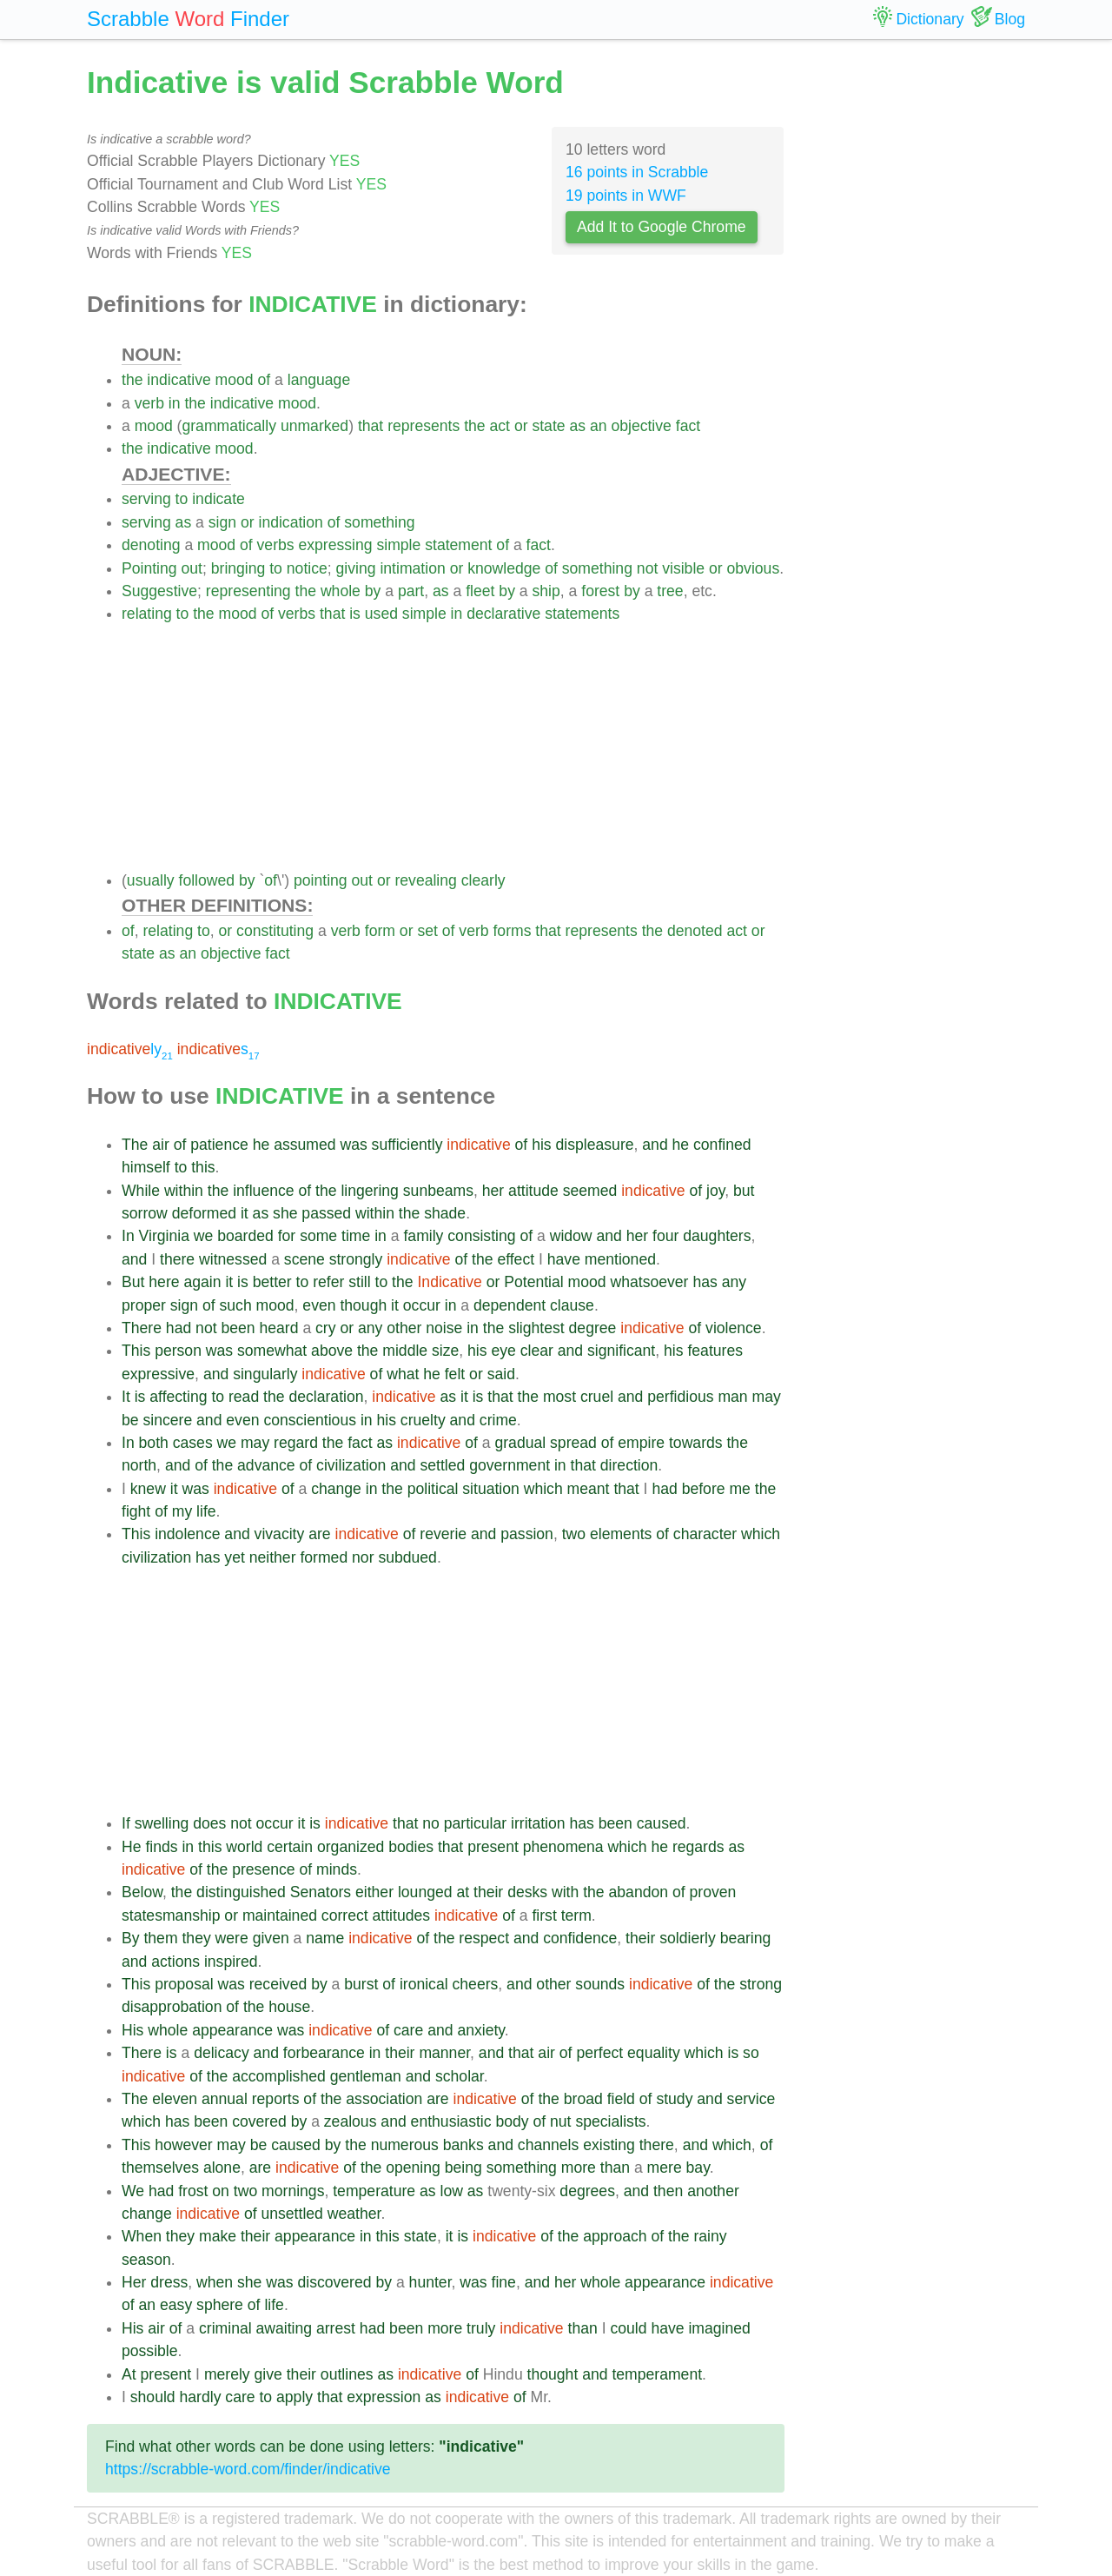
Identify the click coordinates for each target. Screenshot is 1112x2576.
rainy (709, 2236)
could (628, 2328)
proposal (184, 1984)
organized (350, 1847)
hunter (430, 2282)
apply (294, 2397)
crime (498, 1420)
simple (398, 545)
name (325, 1938)
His (132, 2030)
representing (248, 591)
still (359, 1282)
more (578, 2167)
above (332, 1350)
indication (290, 522)
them (160, 1938)
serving (146, 499)
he (261, 1144)
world (244, 1847)
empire (641, 1442)
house (289, 2006)
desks (527, 1892)
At (129, 2374)
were (231, 1938)
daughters (717, 1236)
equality (653, 2052)
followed (207, 880)
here (164, 1282)
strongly (356, 1259)
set (427, 930)
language (319, 379)
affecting (178, 1396)
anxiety (480, 2030)
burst (361, 1984)
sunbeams (438, 1190)
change (336, 1488)
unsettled (291, 2213)
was (353, 1144)
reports (276, 2099)
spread (573, 1442)
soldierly (687, 1938)
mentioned (620, 1259)
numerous (405, 2145)
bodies (411, 1847)
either (374, 1892)
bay (698, 2167)
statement (458, 545)
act (500, 426)
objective (641, 426)
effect (515, 1259)
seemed (590, 1190)
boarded (245, 1236)
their (488, 1892)
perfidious (680, 1396)
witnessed (233, 1259)
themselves (160, 2167)
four (665, 1236)
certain (290, 1847)
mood (234, 379)
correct (344, 1915)
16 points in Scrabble (637, 172)
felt (455, 1374)
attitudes (402, 1915)
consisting (481, 1236)
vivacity (280, 1534)
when (214, 2282)
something (379, 522)
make (217, 2236)
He (132, 1847)
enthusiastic (451, 2121)
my (182, 1511)
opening (413, 2167)
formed (324, 1557)
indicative (178, 379)
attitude (533, 1190)
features (715, 1350)
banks (463, 2145)
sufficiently (407, 1144)
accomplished (279, 2076)
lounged (425, 1892)
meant (588, 1488)
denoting (151, 545)
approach (614, 2236)
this (203, 1167)
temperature (374, 2191)
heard (279, 1328)
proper (144, 1305)
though (363, 1305)
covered (259, 2121)
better (272, 1282)
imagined (719, 2328)
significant (621, 1350)
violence (733, 1328)
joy (715, 1190)
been (238, 1328)
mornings (292, 2191)
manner (444, 2052)
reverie (443, 1534)
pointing (321, 880)
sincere (167, 1420)
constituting (275, 930)
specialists (610, 2121)
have (563, 1259)
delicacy (221, 2052)
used (381, 613)
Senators (320, 1892)
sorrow (145, 1213)
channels (548, 2145)
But (133, 1282)
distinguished (241, 1892)
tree (670, 591)
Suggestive (159, 591)
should (152, 2397)
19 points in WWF (626, 195)
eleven (174, 2099)
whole (341, 591)
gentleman (365, 2076)
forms (512, 930)
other (404, 1328)
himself (146, 1167)
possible (150, 2351)
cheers (476, 1984)
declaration (325, 1396)
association (384, 2099)
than (615, 2167)
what (403, 1374)
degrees (587, 2191)
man (732, 1396)
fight (136, 1511)
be (130, 1420)
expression (383, 2397)
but (743, 1190)
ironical (424, 1984)
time (355, 1236)
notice (307, 568)
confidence (580, 1938)
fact (688, 426)
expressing (335, 545)
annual (225, 2099)
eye (503, 1350)
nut (560, 2121)
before (703, 1488)
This (136, 1350)
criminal (225, 2328)
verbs (276, 545)
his (542, 1144)
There (142, 1328)
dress (169, 2282)
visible (683, 568)
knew (148, 1488)
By (131, 1938)
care (408, 2030)
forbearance (324, 2052)
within (183, 1190)
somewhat (272, 1350)
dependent (509, 1305)
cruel (596, 1396)
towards (696, 1442)
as (577, 426)
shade (445, 1213)
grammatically (229, 426)
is (355, 613)
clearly (483, 880)
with (565, 1892)
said (501, 1374)
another (713, 2191)
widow (571, 1236)
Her (134, 2282)
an (598, 426)
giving (356, 568)
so (751, 2052)
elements (621, 1534)
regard (296, 1442)
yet (234, 1557)
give (268, 2374)
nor (363, 1557)
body (511, 2121)
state (548, 426)
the (132, 379)
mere (664, 2167)
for (287, 1236)
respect (484, 1938)
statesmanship (171, 1915)
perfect (599, 2052)
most (559, 1396)
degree (593, 1328)
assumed (304, 1144)
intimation (412, 568)
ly (130, 1049)
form (380, 930)
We (133, 2191)
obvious (753, 568)
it (244, 1213)
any (734, 1282)
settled (442, 1465)
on (220, 2191)
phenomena (563, 1847)
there (177, 1259)
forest (600, 591)
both (154, 1442)
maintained (279, 1915)
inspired (231, 1961)
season (146, 2259)
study (674, 2099)
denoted (695, 930)
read (243, 1396)
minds (336, 1869)
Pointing (149, 568)
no (431, 1823)
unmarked (314, 426)
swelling (162, 1823)
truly (481, 2328)
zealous (350, 2121)
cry (325, 1328)
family (423, 1236)
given (271, 1938)
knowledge (503, 568)
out (191, 568)
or (521, 426)
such (236, 1305)
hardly (201, 2397)
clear (536, 1350)
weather (354, 2213)
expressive (158, 1374)
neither (272, 1557)
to (182, 499)
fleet (480, 591)
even (318, 1305)
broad (583, 2099)
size (445, 1350)
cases (193, 1442)
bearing (745, 1938)
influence (263, 1190)
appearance (232, 2030)
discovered (334, 2282)
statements (582, 613)
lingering (370, 1190)
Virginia (164, 1236)
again (202, 1282)
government (509, 1465)
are (319, 1534)
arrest (335, 2328)
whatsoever (650, 1282)
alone (222, 2167)
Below (142, 1892)
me (739, 1488)
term (576, 1915)
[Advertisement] (453, 747)
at (462, 1892)
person (178, 1350)
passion (526, 1534)
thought (553, 2374)
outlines (347, 2374)
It (126, 1396)
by (373, 591)
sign (222, 522)
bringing (238, 568)
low (451, 2191)
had (178, 1328)
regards (698, 1847)
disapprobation (172, 2006)
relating (147, 613)
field (621, 2099)
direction (629, 1465)
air (160, 1144)
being (463, 2167)
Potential (533, 1282)
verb (149, 403)
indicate (218, 499)
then (668, 2191)
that (370, 426)
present (493, 1847)
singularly (265, 1374)
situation (491, 1488)
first (544, 1915)
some (318, 1236)
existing (609, 2145)
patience (219, 1144)
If (126, 1823)
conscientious (309, 1420)
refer (328, 1282)
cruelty (423, 1420)
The (135, 1144)
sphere (219, 2305)
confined (722, 1144)
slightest (536, 1328)
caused (661, 1823)
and (654, 1144)
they (196, 1938)
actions (175, 1961)
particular (475, 1823)
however (184, 2145)
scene (304, 1259)
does (209, 1823)
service (751, 2099)
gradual (520, 1442)
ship (546, 591)
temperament (657, 2374)
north (139, 1465)
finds (161, 1847)
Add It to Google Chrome (661, 227)
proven (713, 1892)
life (206, 1511)
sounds (600, 1984)
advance (266, 1465)
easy (176, 2305)
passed (326, 1213)
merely (227, 2374)
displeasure (595, 1144)
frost (193, 2191)
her (493, 1190)
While (141, 1190)
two (574, 1534)
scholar (459, 2076)
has (704, 1282)
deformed (204, 1213)
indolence (187, 1534)
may (766, 1396)
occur (421, 1305)
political (433, 1488)
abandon (639, 1892)
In (128, 1236)
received (278, 1984)
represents (423, 426)
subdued (407, 1557)
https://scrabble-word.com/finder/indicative (248, 2469)
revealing (425, 880)
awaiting (284, 2328)
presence (263, 1869)
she (285, 1213)
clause (572, 1305)
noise (444, 1328)
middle (404, 1350)
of (264, 379)
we (204, 1236)
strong (760, 1984)
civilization (351, 1465)
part (411, 591)
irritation (538, 1823)
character (705, 1534)
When (142, 2236)
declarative (503, 613)
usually (151, 880)
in (175, 403)
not (647, 568)
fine (504, 2282)
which (543, 1488)
